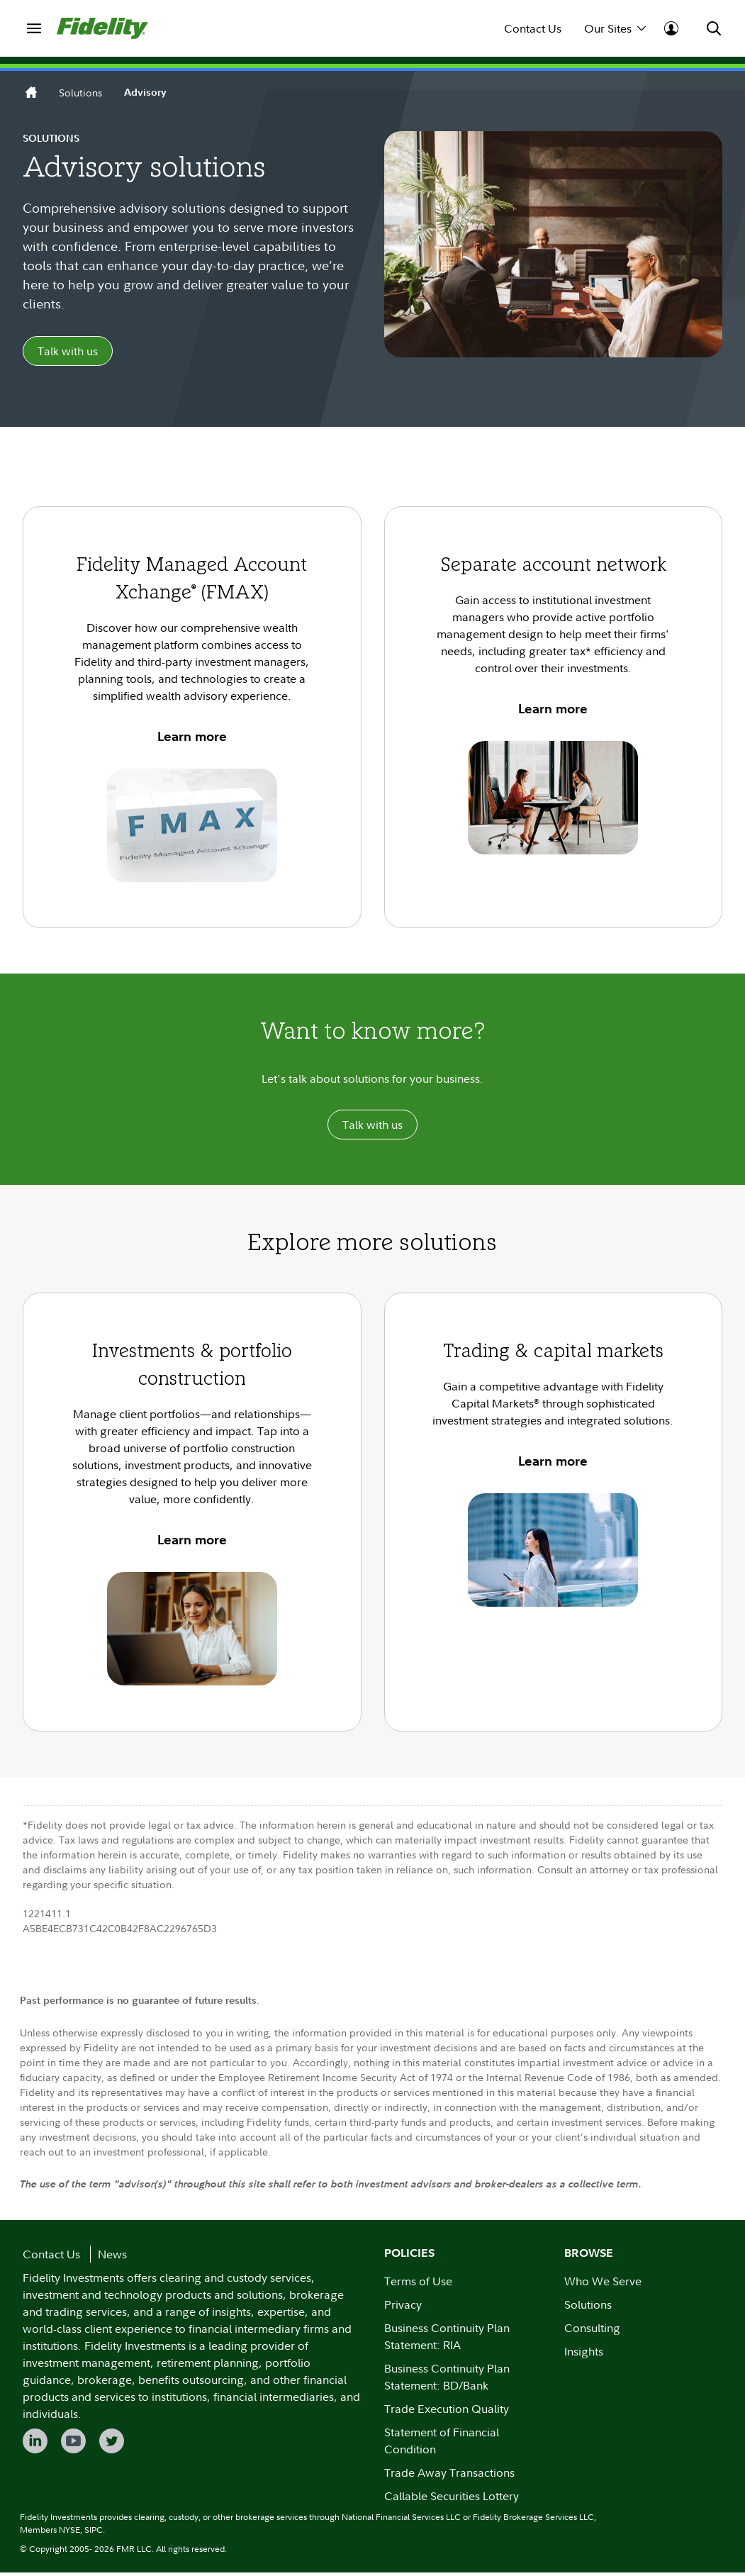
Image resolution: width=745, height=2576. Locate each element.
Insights (583, 2355)
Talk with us (68, 353)
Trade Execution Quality (446, 2412)
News (112, 2257)
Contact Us (532, 28)
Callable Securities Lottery (451, 2499)
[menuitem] (34, 28)
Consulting (592, 2331)
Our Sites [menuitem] (615, 28)
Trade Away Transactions (449, 2476)
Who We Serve (603, 2284)
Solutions (80, 92)
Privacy (403, 2308)
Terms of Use (418, 2284)
